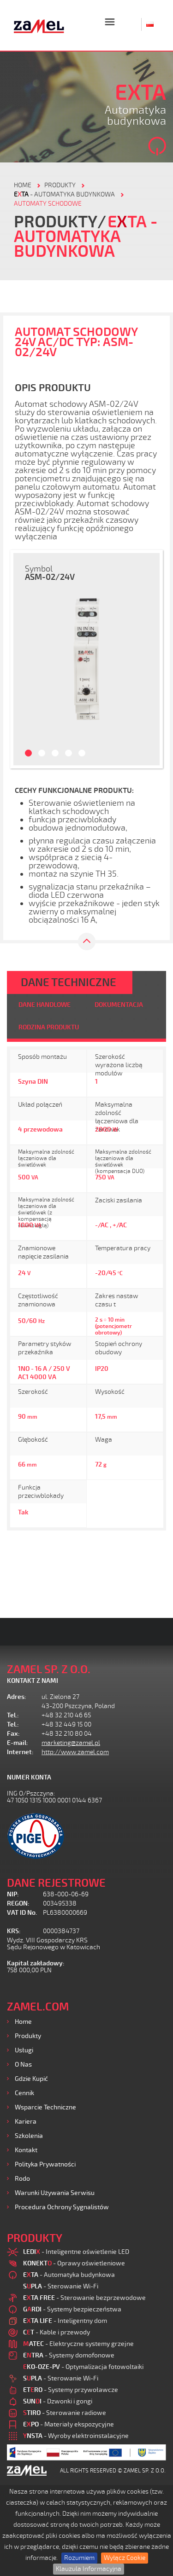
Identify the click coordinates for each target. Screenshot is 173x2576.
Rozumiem (79, 2558)
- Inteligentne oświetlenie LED (76, 2252)
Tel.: (13, 1715)
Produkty (28, 2036)
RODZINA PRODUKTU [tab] (48, 1027)
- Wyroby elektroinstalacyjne (76, 2436)
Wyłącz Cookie (124, 2558)
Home (23, 2022)
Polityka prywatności (45, 2164)
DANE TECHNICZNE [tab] (68, 982)
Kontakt (26, 2150)
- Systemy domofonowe (68, 2355)
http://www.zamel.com (75, 1752)
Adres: (16, 1696)
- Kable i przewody (56, 2332)
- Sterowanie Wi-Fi (60, 2286)
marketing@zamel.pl (71, 1743)
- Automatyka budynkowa (64, 194)
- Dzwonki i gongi (57, 2401)
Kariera (25, 2121)
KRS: (14, 1931)
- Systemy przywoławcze (70, 2390)
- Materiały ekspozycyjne (68, 2424)
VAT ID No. (22, 1912)
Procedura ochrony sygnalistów (62, 2207)
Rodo (22, 2179)
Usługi (24, 2050)
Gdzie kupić (31, 2079)
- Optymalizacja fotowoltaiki (83, 2367)
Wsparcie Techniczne (45, 2107)
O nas (23, 2064)
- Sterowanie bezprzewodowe (84, 2298)
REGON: (18, 1903)
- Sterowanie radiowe (64, 2413)
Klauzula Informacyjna (88, 2569)
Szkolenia (29, 2136)
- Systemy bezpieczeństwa (72, 2309)
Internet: (20, 1752)
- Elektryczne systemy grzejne (78, 2344)
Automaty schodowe (48, 204)
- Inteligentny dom (65, 2321)
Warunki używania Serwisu (55, 2193)
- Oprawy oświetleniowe (74, 2263)
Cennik (24, 2093)
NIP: (13, 1894)
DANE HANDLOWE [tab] (44, 1005)
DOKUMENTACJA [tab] (119, 1005)
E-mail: (17, 1742)
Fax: (13, 1733)
